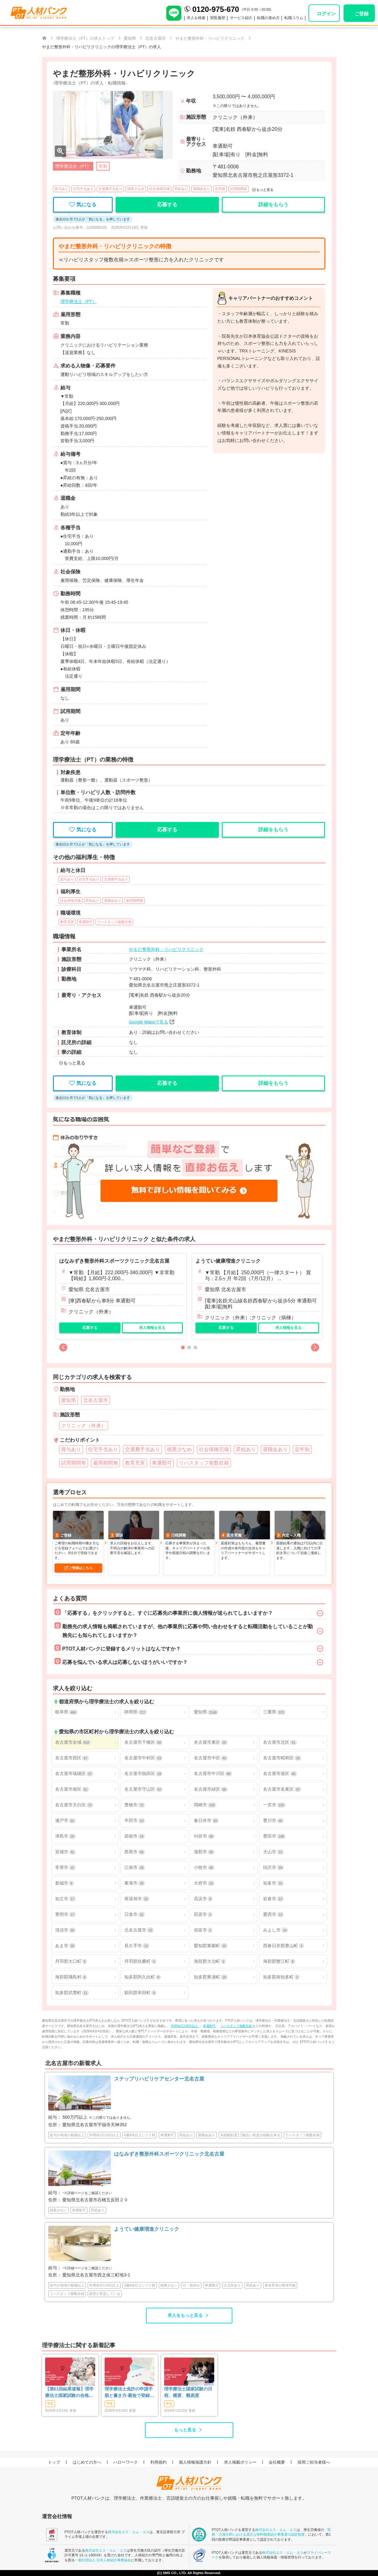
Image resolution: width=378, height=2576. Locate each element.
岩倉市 (273, 1898)
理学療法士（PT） (78, 301)
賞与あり (61, 189)
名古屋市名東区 (282, 1789)
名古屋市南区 (72, 1789)
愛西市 (273, 1914)
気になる (82, 205)
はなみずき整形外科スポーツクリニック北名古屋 (114, 1261)
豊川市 (273, 1820)
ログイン (326, 13)
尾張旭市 (136, 1898)
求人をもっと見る (185, 2315)
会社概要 (277, 2462)
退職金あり (201, 189)
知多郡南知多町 (281, 1977)
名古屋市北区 (280, 1742)
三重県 (274, 1712)
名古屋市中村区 (143, 1758)
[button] (63, 1347)
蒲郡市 (204, 1852)
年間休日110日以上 (185, 2026)
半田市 (134, 1820)
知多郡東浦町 (211, 1977)
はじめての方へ (87, 2462)
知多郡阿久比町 (142, 1977)
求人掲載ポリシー (240, 2462)
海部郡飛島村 (71, 1977)
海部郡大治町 (210, 1961)
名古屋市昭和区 (282, 1758)
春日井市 (206, 1820)
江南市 (134, 1867)
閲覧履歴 (217, 18)
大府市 (204, 1883)
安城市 (65, 1852)
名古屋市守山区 (143, 1789)
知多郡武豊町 (72, 1992)
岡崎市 (205, 1805)
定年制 (220, 189)
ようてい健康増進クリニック (228, 1261)
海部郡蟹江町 (279, 1961)
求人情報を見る (152, 1328)
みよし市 (275, 1930)
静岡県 (135, 1712)
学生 (50, 2403)
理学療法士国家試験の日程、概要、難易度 (188, 2392)
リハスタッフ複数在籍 (236, 2026)
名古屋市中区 (211, 1758)
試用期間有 (238, 189)
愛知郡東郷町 (211, 1945)
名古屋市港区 (280, 1773)
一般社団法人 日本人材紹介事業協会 (103, 2560)
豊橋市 (134, 1805)
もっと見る (185, 2429)
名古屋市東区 (211, 1742)
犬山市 (273, 1852)
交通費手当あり (110, 189)
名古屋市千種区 (143, 1742)
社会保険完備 (159, 189)
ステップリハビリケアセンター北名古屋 (159, 2078)
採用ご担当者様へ (314, 2462)
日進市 (134, 1914)
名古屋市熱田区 (143, 1773)
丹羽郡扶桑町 (140, 1961)
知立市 (65, 1898)
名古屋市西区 (72, 1758)
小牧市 (204, 1867)
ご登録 (362, 13)
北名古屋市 (139, 1930)
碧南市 (134, 1836)
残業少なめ (135, 189)
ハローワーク (125, 2462)
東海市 (134, 1883)
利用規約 (158, 2462)
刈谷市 (204, 1836)
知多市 (273, 1883)
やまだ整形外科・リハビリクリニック (166, 949)
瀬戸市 (65, 1820)
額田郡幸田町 (140, 1992)
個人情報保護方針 (195, 2462)
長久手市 (136, 1945)
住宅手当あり (83, 189)
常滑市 (65, 1867)
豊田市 (274, 1836)
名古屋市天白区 (74, 1805)
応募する (89, 1328)
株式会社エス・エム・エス (128, 2532)
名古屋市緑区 (211, 1789)
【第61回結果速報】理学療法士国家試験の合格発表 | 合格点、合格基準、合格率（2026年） (69, 2392)
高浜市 (203, 1898)
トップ (54, 2462)
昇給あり (181, 189)
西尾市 (134, 1852)
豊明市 (65, 1914)
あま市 (65, 1945)
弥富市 (203, 1930)
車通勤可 (209, 2026)
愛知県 (206, 1712)
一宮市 (274, 1805)
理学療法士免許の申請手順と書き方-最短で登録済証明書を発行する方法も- (129, 2392)
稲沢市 (273, 1867)
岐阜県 (66, 1712)
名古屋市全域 (73, 1742)
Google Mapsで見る (148, 1022)
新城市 (64, 1883)
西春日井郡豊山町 (283, 1945)
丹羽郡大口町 (71, 1961)
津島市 (65, 1836)
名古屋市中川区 (213, 1773)
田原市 (203, 1914)
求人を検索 (196, 18)
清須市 (65, 1930)
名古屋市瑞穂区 (74, 1773)
